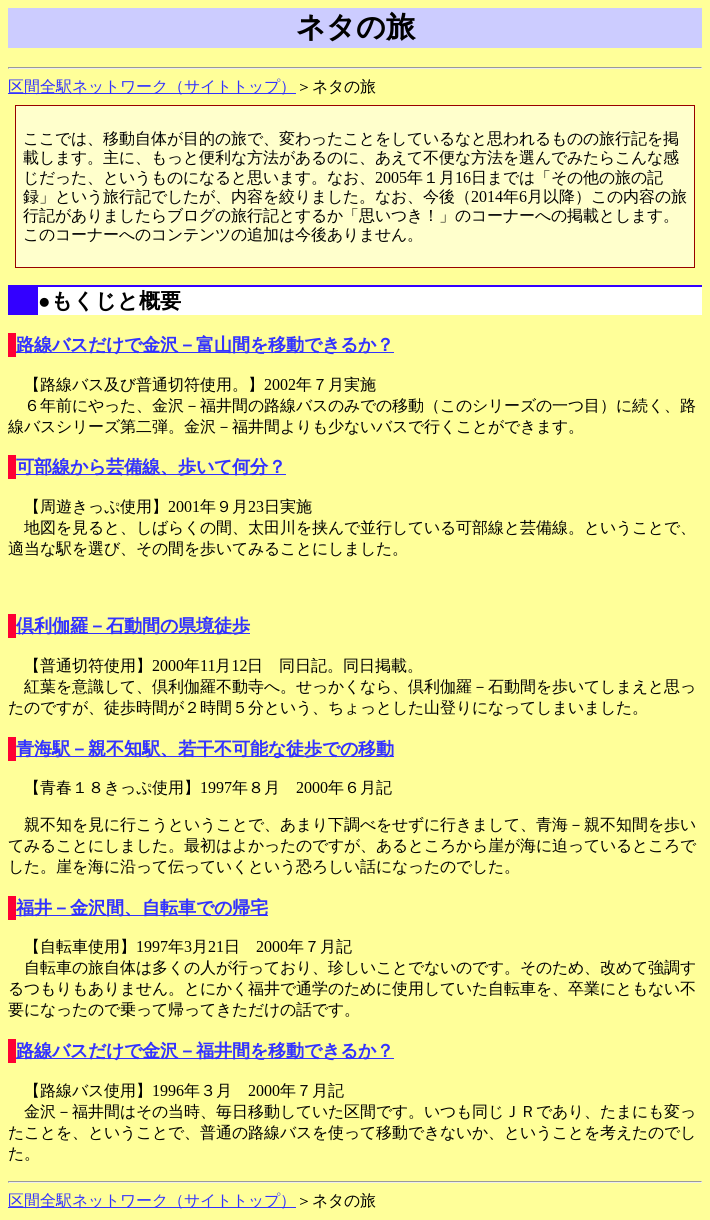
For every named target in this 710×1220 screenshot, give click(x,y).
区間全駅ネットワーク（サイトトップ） (152, 86)
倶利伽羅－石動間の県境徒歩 (133, 626)
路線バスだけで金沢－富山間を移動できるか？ (205, 345)
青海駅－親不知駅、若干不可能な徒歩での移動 (205, 749)
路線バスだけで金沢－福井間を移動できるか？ (205, 1051)
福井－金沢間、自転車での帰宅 (142, 908)
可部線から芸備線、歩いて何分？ (151, 467)
